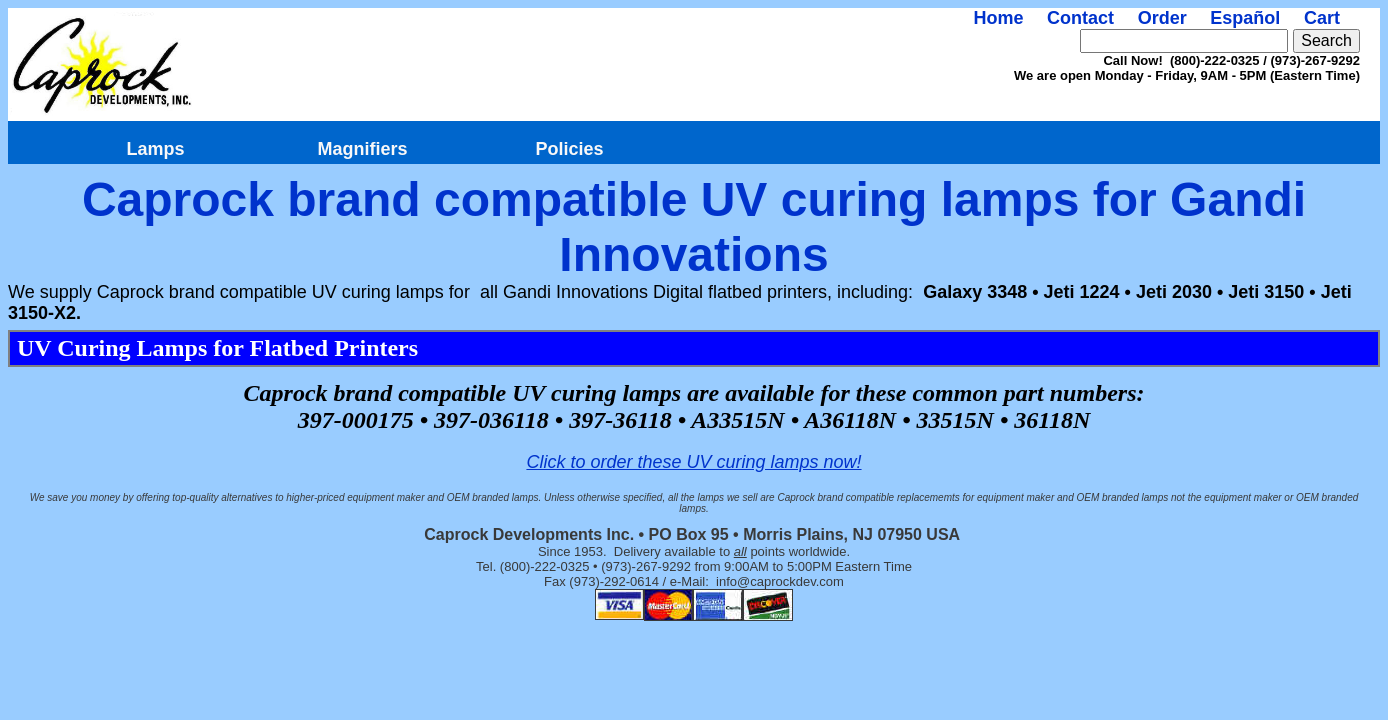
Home (998, 18)
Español (1245, 18)
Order (1162, 18)
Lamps (155, 149)
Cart (1322, 18)
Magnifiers (362, 149)
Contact (1080, 18)
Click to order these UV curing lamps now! (693, 462)
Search (1326, 40)
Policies (569, 149)
